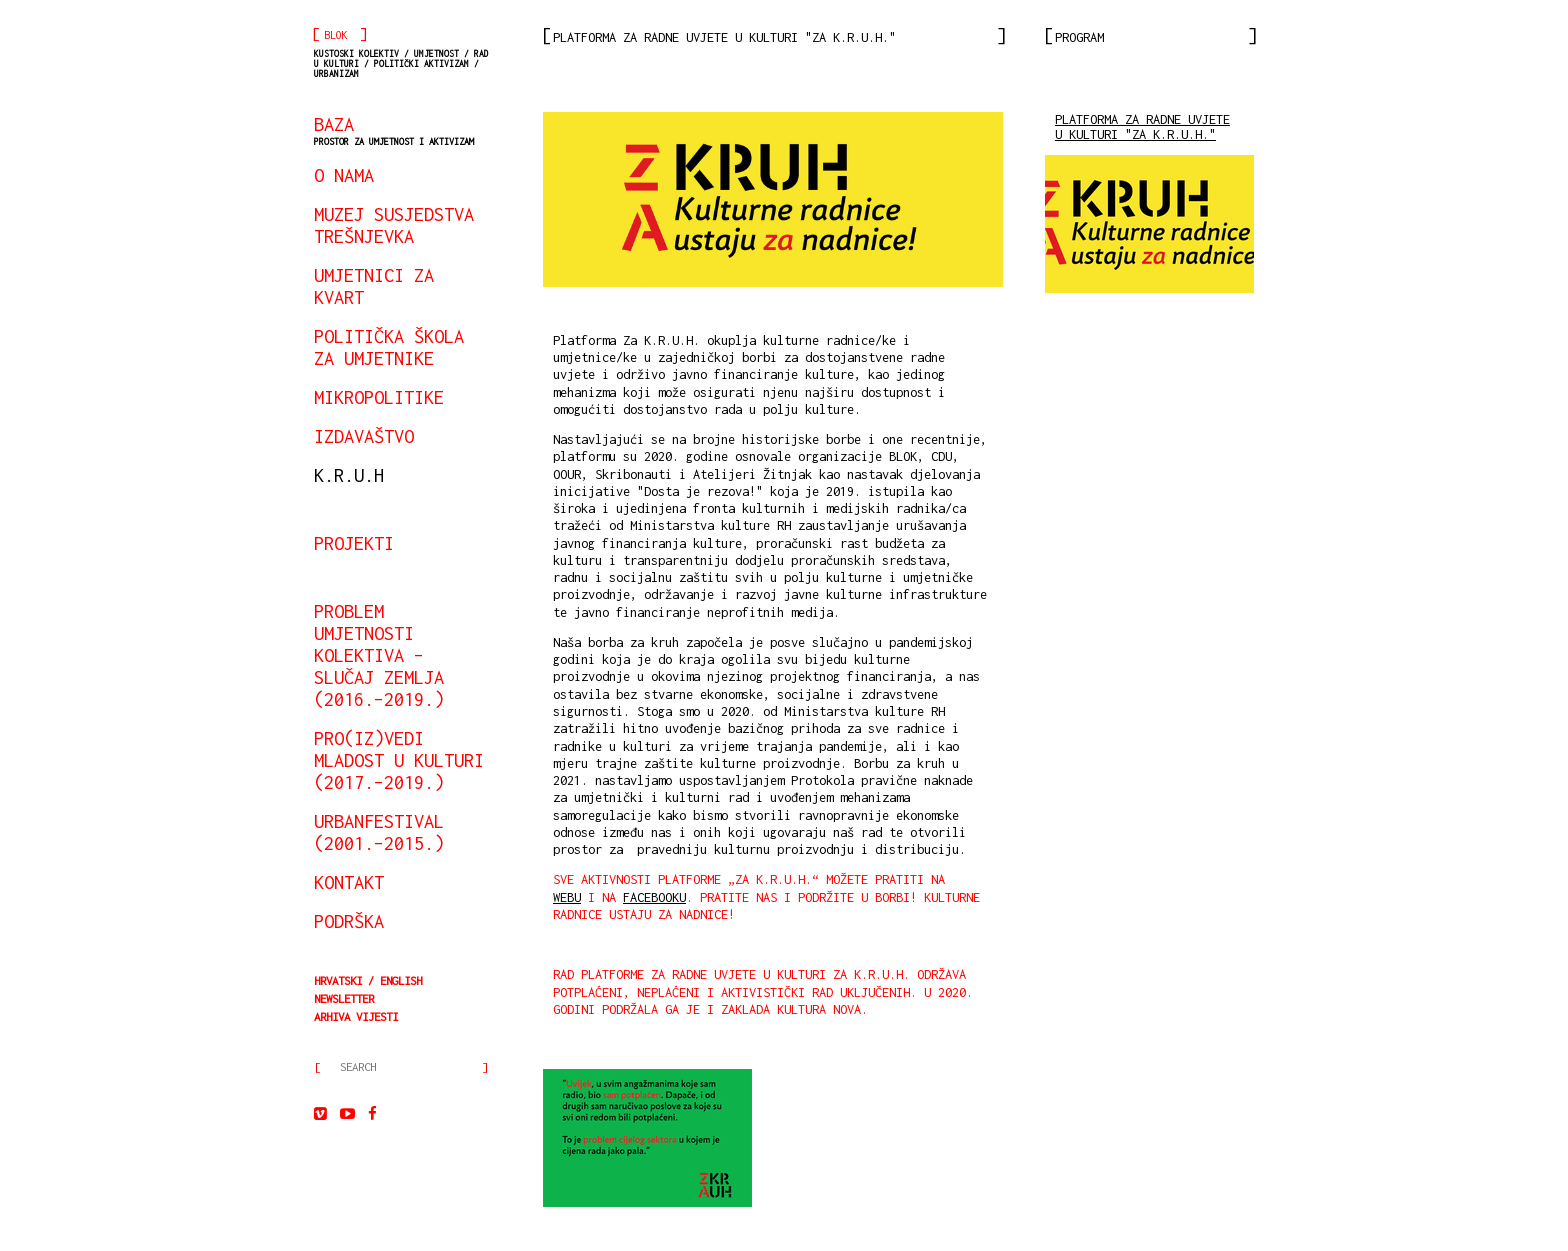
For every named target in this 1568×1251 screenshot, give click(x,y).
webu (567, 897)
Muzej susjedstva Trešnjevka (394, 225)
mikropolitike (379, 397)
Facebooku (654, 897)
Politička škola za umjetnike (389, 347)
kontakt (349, 882)
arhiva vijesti (356, 1016)
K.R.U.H (349, 475)
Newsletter (344, 998)
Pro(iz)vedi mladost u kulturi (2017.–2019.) (399, 760)
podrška (349, 921)
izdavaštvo (364, 436)
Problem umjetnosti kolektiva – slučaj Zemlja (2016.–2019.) (379, 655)
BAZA (394, 130)
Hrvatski (338, 980)
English (401, 980)
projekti (354, 543)
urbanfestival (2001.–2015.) (379, 832)
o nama (344, 175)
